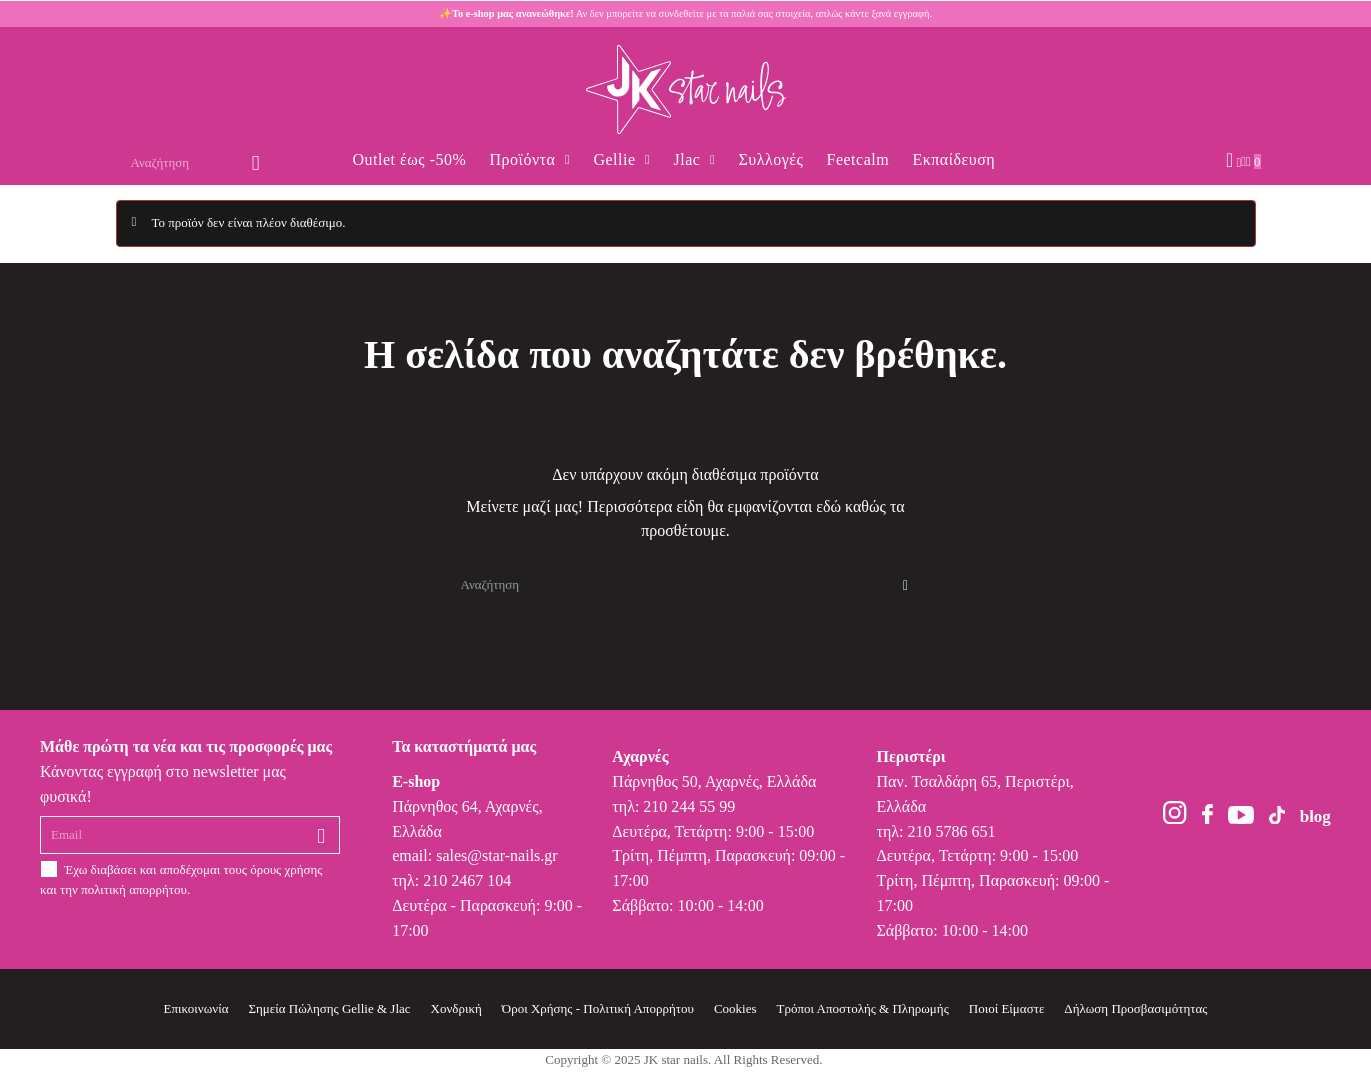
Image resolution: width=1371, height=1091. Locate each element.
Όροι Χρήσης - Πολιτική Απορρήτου (598, 1008)
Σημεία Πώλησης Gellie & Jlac (329, 1008)
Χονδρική (456, 1008)
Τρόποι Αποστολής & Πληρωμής (863, 1008)
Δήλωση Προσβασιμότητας (1135, 1008)
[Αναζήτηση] (686, 585)
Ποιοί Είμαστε (1007, 1008)
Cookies (735, 1008)
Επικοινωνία (196, 1008)
